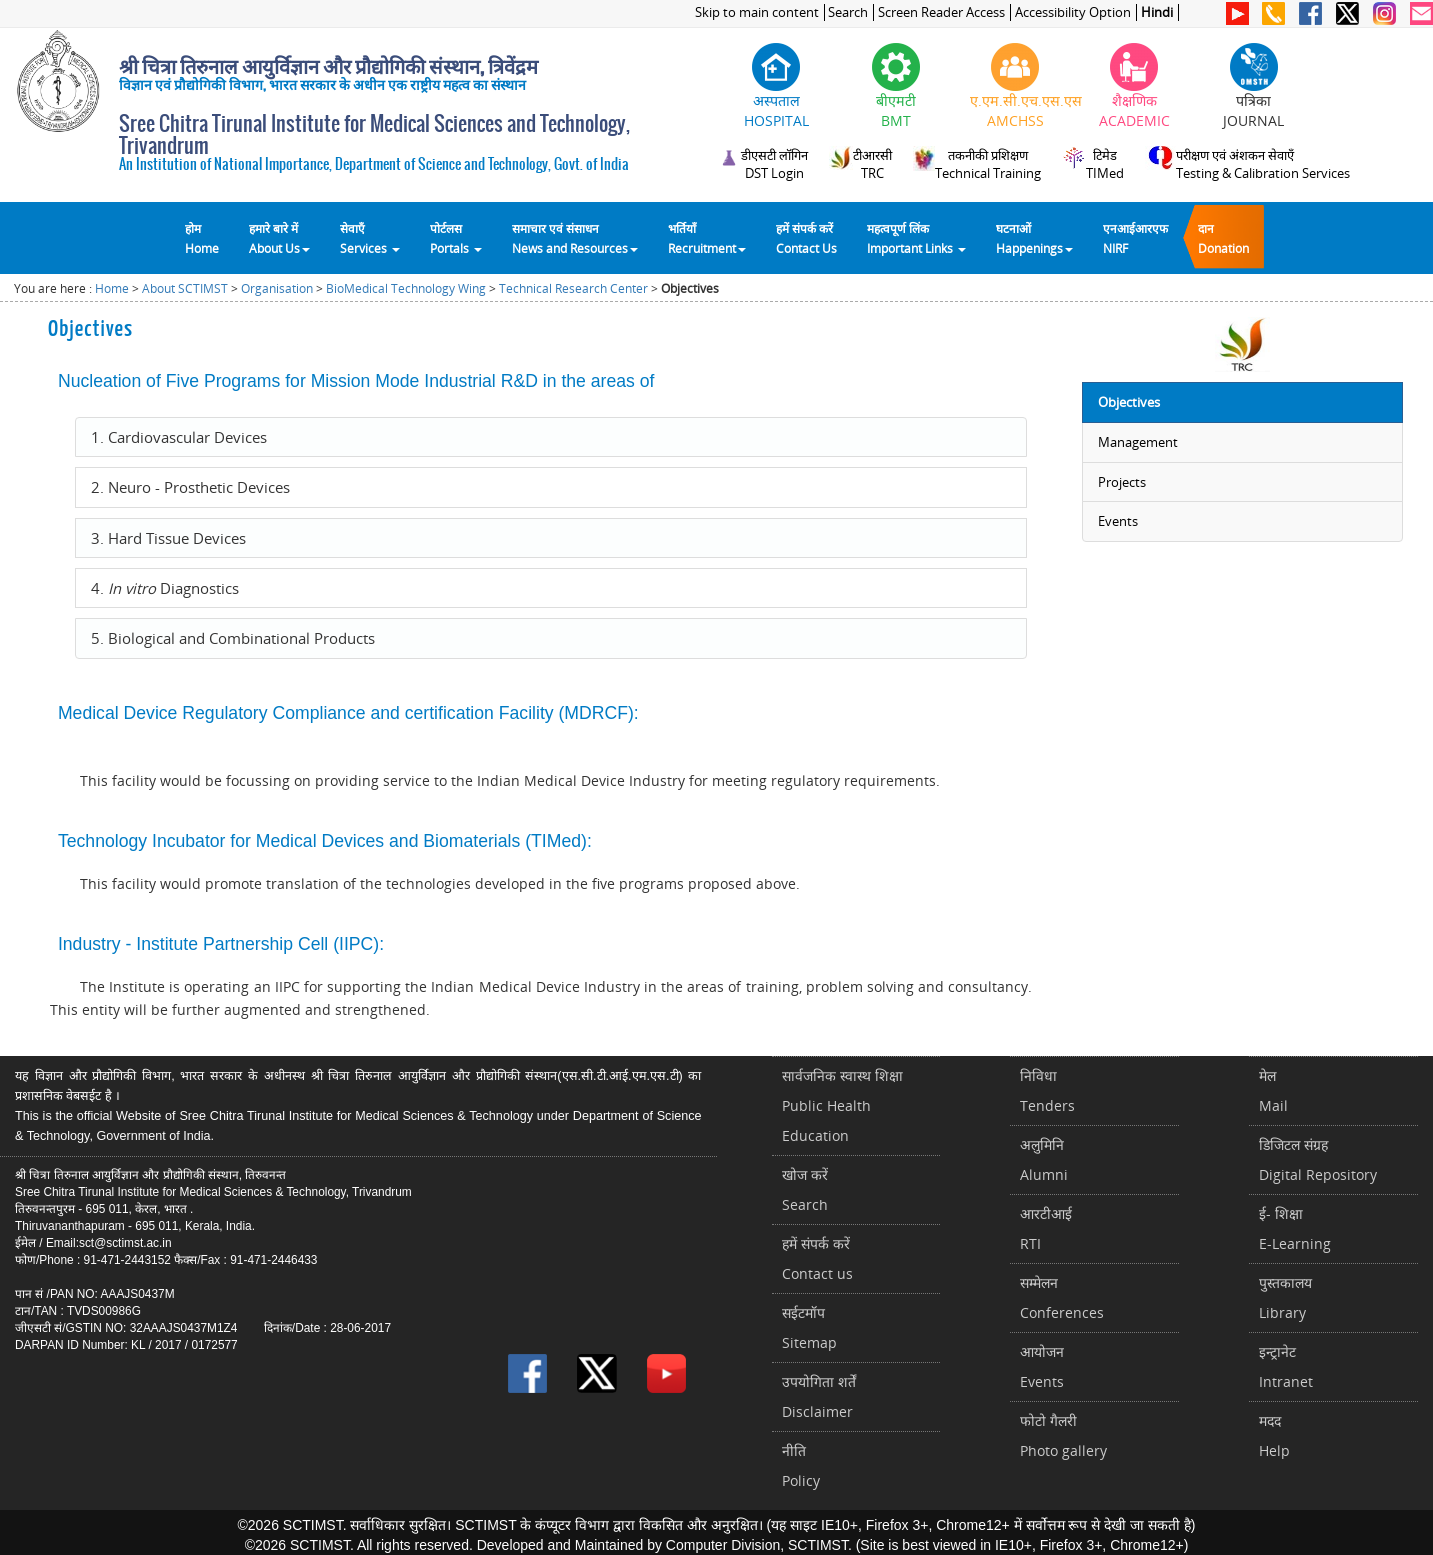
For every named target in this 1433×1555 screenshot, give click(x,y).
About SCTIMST (185, 288)
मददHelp (1274, 1435)
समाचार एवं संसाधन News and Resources (575, 238)
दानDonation (1223, 238)
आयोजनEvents (1042, 1366)
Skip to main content (757, 12)
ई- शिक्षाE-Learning (1295, 1228)
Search (848, 12)
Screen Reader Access (941, 12)
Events (1118, 521)
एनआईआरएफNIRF (1135, 238)
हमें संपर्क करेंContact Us (806, 238)
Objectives (1129, 402)
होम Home (202, 238)
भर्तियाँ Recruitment (707, 238)
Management (1138, 442)
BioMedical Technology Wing (406, 288)
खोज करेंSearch (805, 1189)
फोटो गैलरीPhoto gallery (1063, 1435)
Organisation (277, 288)
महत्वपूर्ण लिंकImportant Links (916, 238)
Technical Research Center (573, 288)
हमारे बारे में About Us (279, 238)
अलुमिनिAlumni (1044, 1159)
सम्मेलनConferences (1062, 1297)
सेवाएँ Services (370, 238)
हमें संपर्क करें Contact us (817, 1258)
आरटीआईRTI (1046, 1228)
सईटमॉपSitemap (809, 1327)
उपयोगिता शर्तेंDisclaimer (819, 1396)
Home (112, 288)
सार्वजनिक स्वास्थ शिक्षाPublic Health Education (842, 1105)
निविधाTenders (1047, 1090)
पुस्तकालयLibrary (1285, 1297)
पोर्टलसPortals (456, 238)
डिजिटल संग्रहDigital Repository (1318, 1159)
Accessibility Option (1073, 12)
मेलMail (1273, 1090)
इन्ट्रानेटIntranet (1286, 1366)
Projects (1122, 482)
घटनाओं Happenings (1034, 238)
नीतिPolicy (801, 1465)
